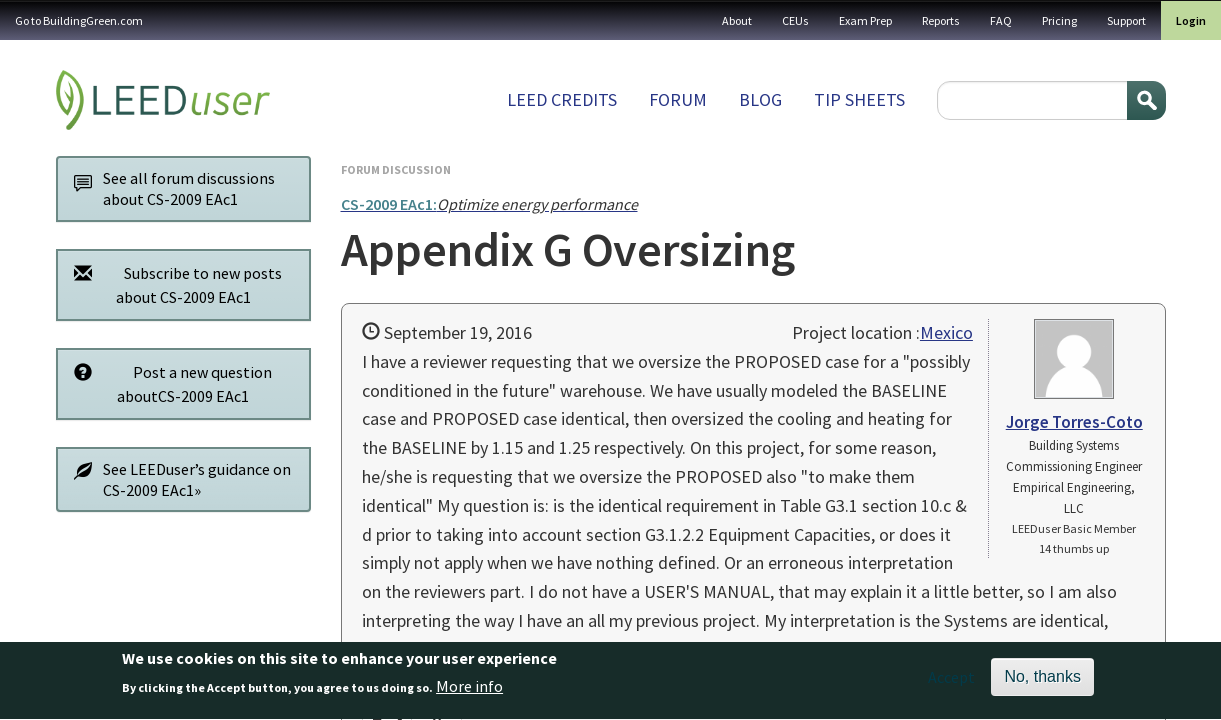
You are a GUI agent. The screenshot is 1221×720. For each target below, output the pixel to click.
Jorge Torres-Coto (1074, 422)
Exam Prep (865, 20)
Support (1126, 20)
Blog (760, 99)
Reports (941, 20)
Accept (951, 684)
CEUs (795, 20)
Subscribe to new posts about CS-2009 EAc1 (173, 284)
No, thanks (1042, 683)
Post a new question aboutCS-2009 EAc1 (168, 383)
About (737, 20)
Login (1191, 20)
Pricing (1059, 20)
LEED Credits (562, 99)
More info (469, 693)
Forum (678, 99)
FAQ (1001, 20)
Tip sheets (859, 99)
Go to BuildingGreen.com (79, 20)
